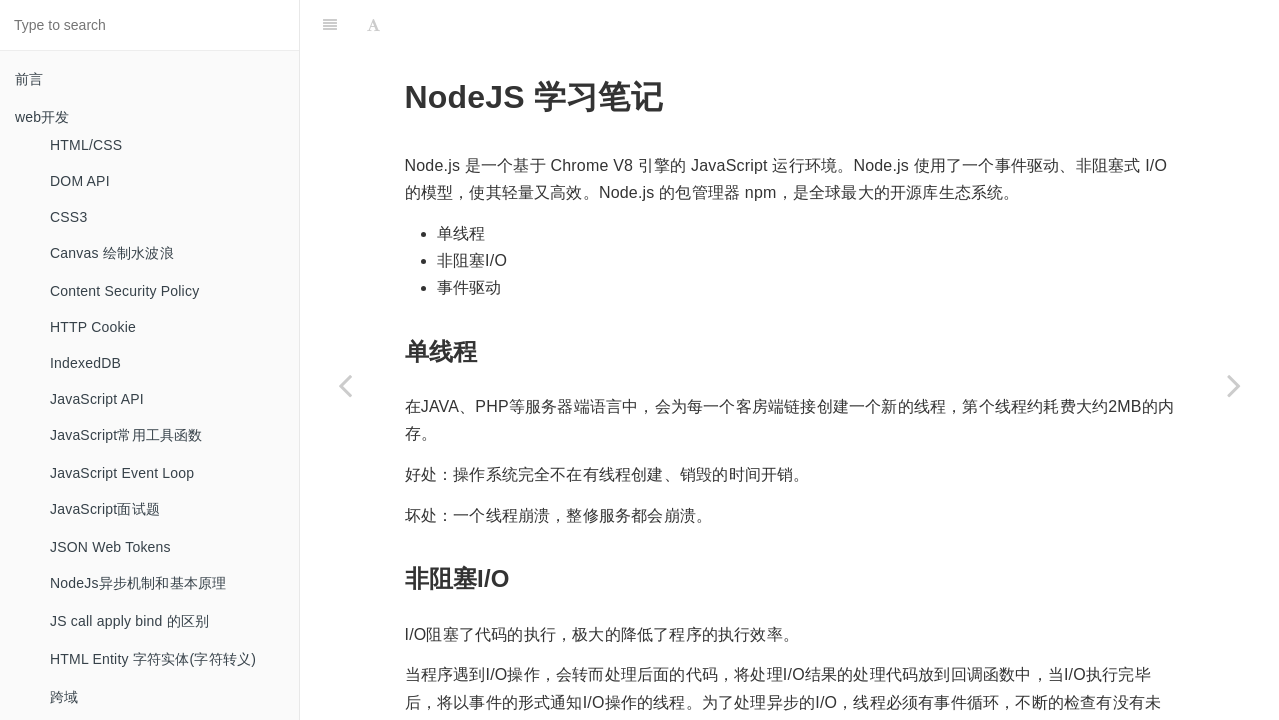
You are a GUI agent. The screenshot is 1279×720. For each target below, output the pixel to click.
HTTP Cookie (93, 327)
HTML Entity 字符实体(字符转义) (153, 659)
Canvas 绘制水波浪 (112, 253)
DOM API (80, 181)
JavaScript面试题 (105, 509)
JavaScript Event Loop (122, 473)
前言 (29, 79)
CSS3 (68, 217)
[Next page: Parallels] (1234, 385)
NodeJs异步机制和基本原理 (138, 583)
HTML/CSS (86, 145)
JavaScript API (97, 399)
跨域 (64, 697)
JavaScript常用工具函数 (126, 435)
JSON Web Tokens (110, 547)
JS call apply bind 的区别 (129, 621)
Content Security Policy (124, 291)
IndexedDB (85, 363)
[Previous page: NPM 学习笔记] (345, 385)
